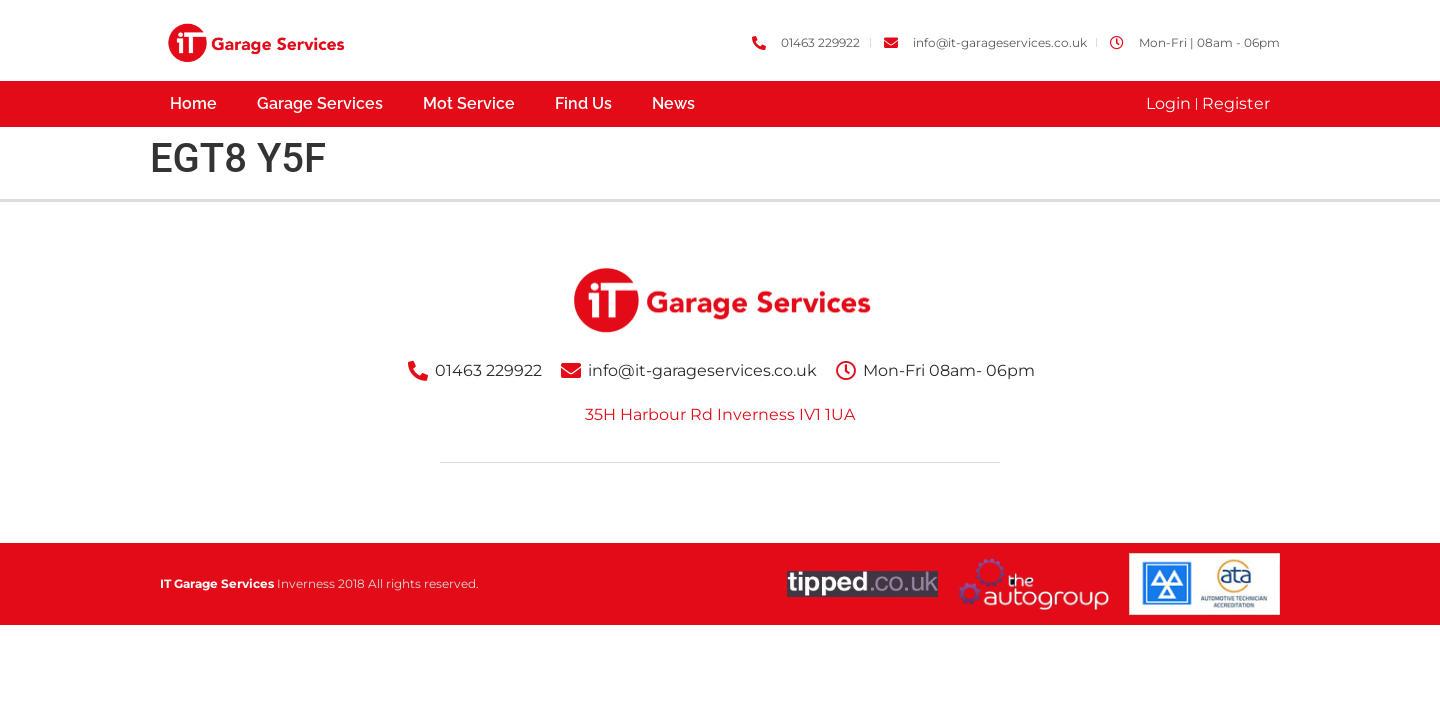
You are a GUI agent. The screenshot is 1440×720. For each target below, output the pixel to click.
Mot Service (469, 103)
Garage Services (320, 103)
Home (193, 103)
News (673, 103)
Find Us (583, 103)
